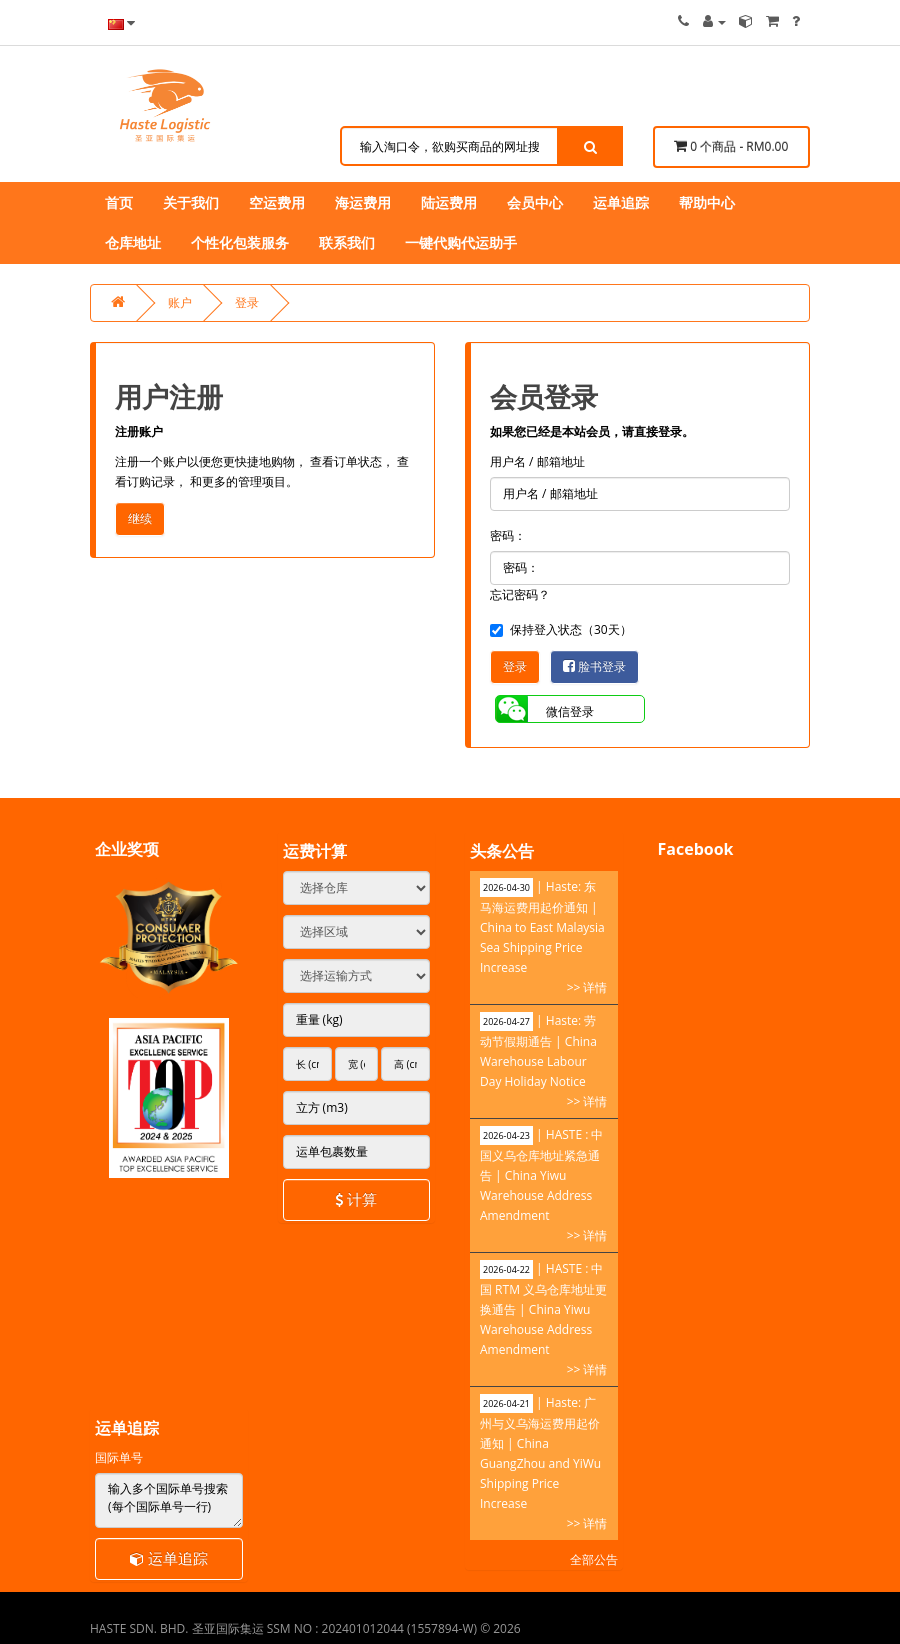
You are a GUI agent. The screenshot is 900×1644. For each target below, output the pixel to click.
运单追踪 (169, 1558)
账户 (180, 302)
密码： (508, 535)
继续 (140, 518)
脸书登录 (594, 666)
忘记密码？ (520, 594)
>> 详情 (587, 987)
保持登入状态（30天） (561, 629)
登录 (247, 302)
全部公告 (594, 1559)
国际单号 (119, 1457)
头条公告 (502, 851)
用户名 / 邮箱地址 (537, 461)
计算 (356, 1199)
